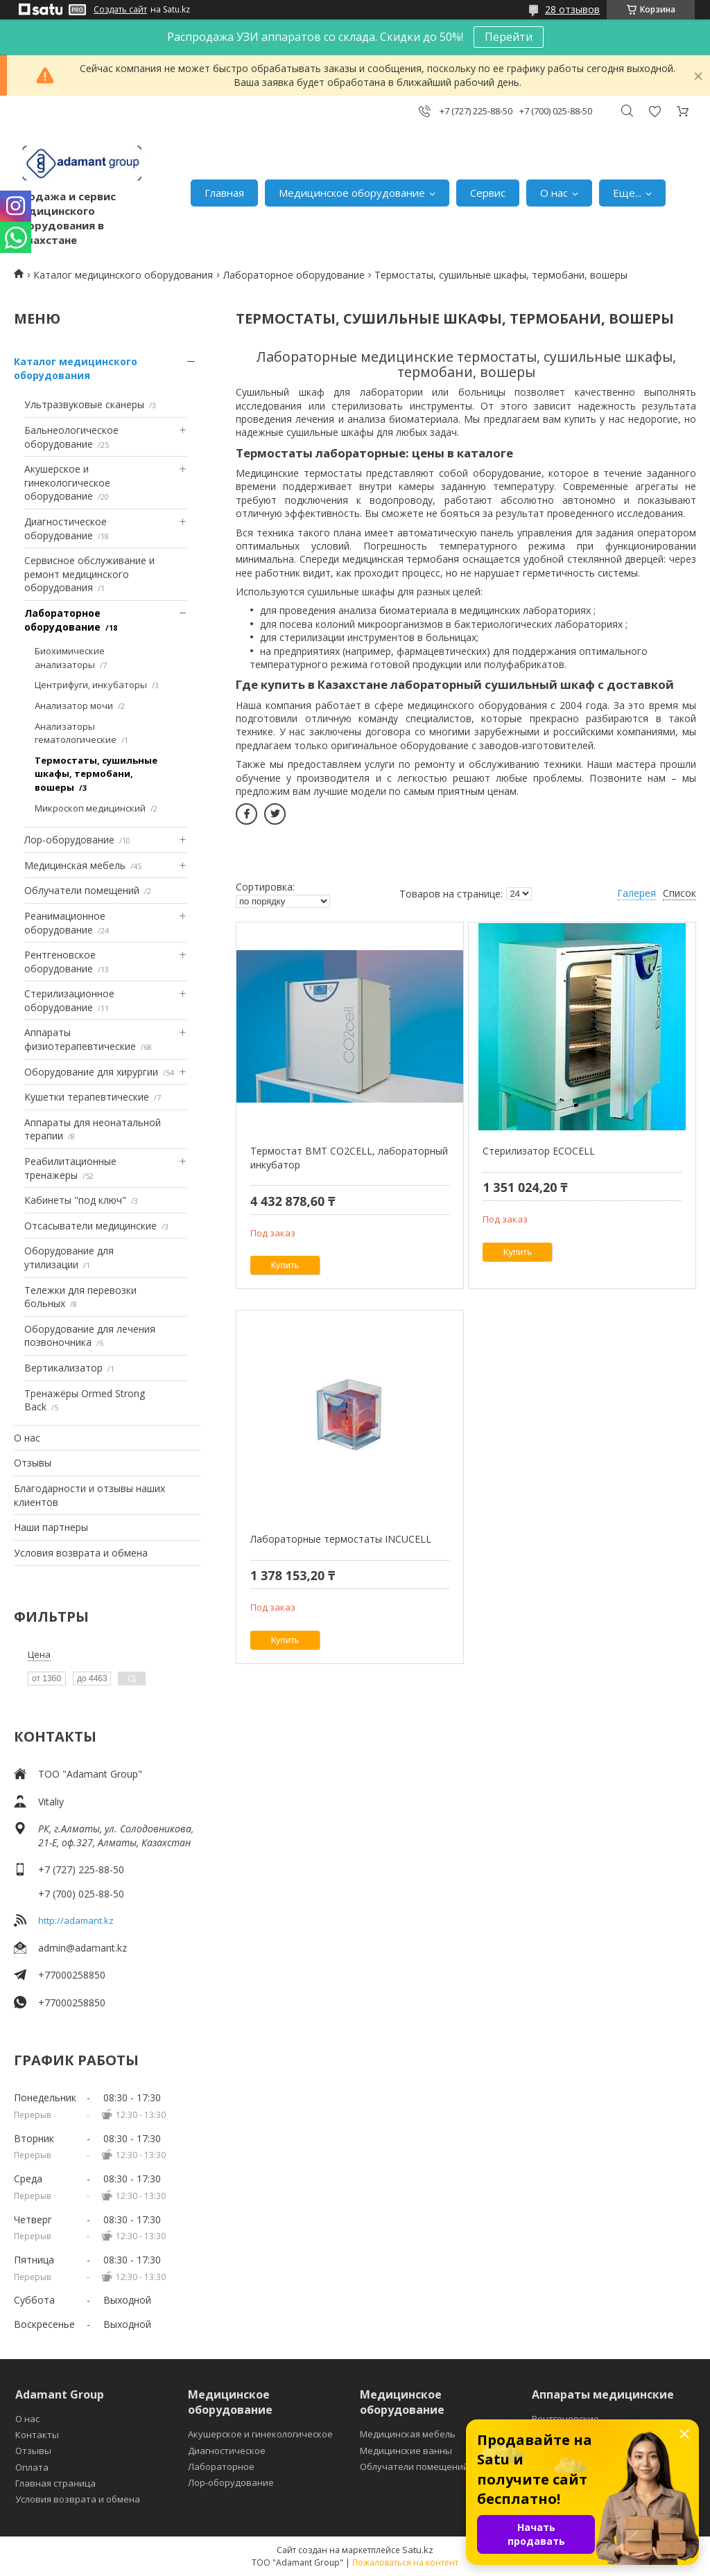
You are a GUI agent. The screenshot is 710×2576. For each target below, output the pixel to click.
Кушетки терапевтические (86, 1096)
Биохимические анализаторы (70, 658)
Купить (285, 1265)
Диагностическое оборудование (65, 528)
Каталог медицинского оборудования (123, 274)
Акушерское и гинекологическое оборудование (67, 482)
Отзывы (32, 1462)
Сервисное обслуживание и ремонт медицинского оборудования (89, 574)
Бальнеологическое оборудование (71, 436)
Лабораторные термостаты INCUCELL (340, 1538)
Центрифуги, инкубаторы (91, 684)
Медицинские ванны (406, 2450)
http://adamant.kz (76, 1920)
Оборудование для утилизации (69, 1257)
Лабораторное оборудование (294, 274)
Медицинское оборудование (352, 193)
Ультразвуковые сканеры (84, 404)
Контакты (37, 2434)
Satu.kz (417, 2549)
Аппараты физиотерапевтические (80, 1039)
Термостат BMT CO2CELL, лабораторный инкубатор (349, 1157)
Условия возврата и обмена (81, 1552)
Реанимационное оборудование (64, 922)
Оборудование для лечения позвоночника (89, 1335)
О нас (554, 193)
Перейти (508, 36)
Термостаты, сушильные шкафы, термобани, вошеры (96, 774)
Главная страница (55, 2483)
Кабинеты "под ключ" (75, 1200)
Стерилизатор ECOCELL (539, 1150)
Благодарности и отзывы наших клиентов (89, 1495)
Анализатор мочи (74, 705)
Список (679, 893)
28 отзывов (572, 9)
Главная (224, 193)
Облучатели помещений (81, 890)
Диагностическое (227, 2450)
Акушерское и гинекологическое (260, 2434)
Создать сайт (120, 10)
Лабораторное (221, 2466)
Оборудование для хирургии (91, 1071)
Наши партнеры (51, 1527)
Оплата (32, 2467)
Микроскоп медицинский (90, 808)
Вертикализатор (63, 1367)
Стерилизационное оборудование (69, 1000)
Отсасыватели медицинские (90, 1225)
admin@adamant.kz (82, 1947)
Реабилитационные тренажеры (70, 1168)
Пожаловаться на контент (405, 2562)
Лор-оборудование (69, 839)
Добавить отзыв (654, 111)
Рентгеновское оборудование (60, 961)
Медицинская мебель (74, 865)
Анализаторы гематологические (75, 733)
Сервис (487, 193)
